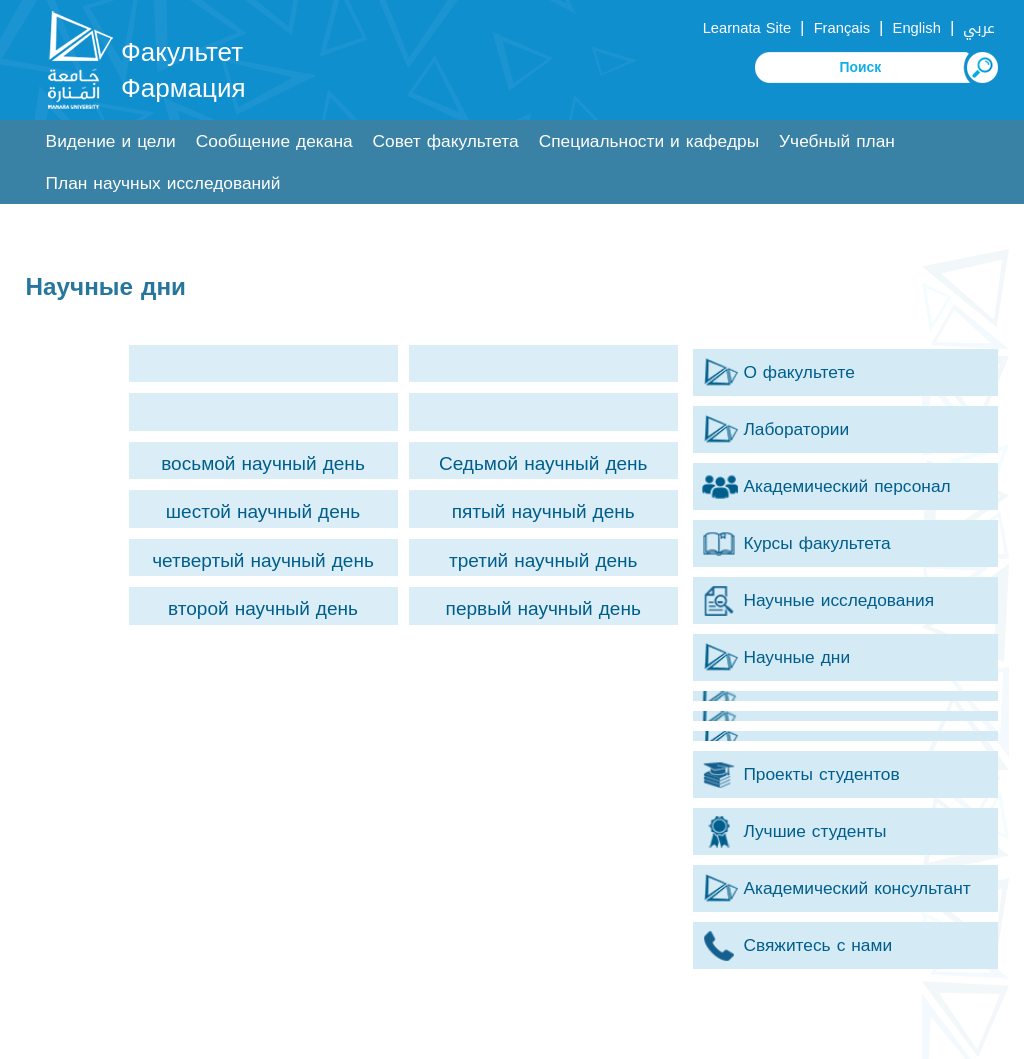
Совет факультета (446, 141)
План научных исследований (163, 183)
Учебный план (837, 141)
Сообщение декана (274, 141)
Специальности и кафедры (649, 141)
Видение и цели (111, 141)
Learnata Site (747, 28)
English (917, 28)
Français (842, 28)
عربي (979, 28)
